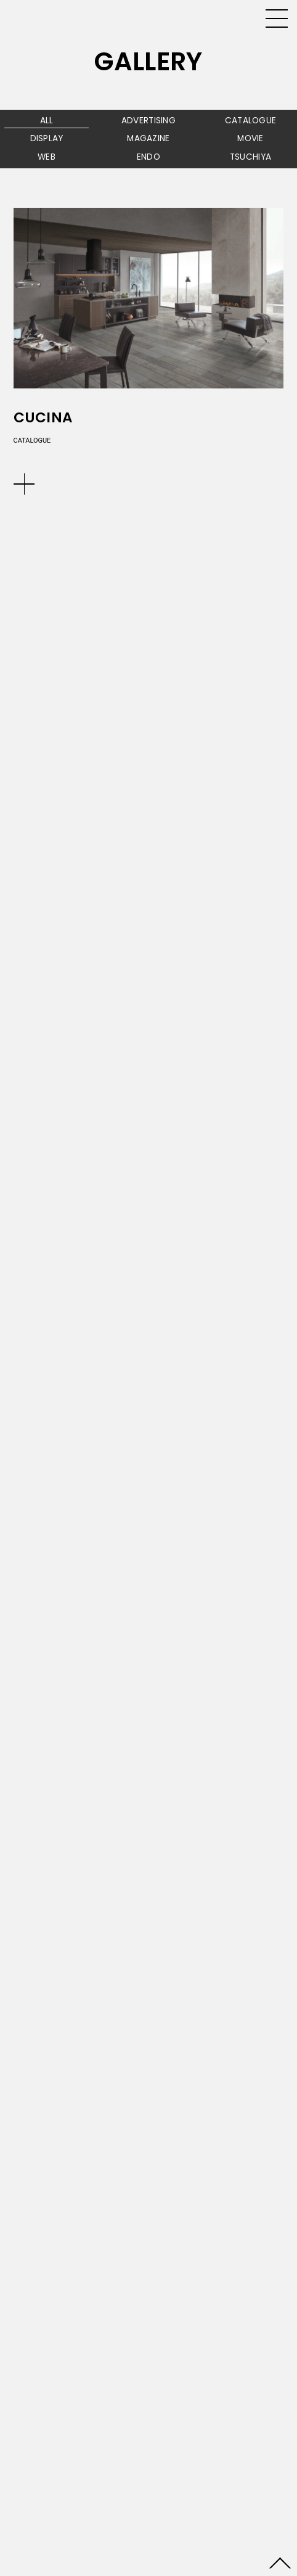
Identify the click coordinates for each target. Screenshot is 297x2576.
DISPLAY (46, 138)
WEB (46, 157)
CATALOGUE (251, 120)
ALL (47, 120)
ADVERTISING (148, 120)
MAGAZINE (148, 138)
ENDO (148, 157)
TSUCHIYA (250, 157)
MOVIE (250, 138)
